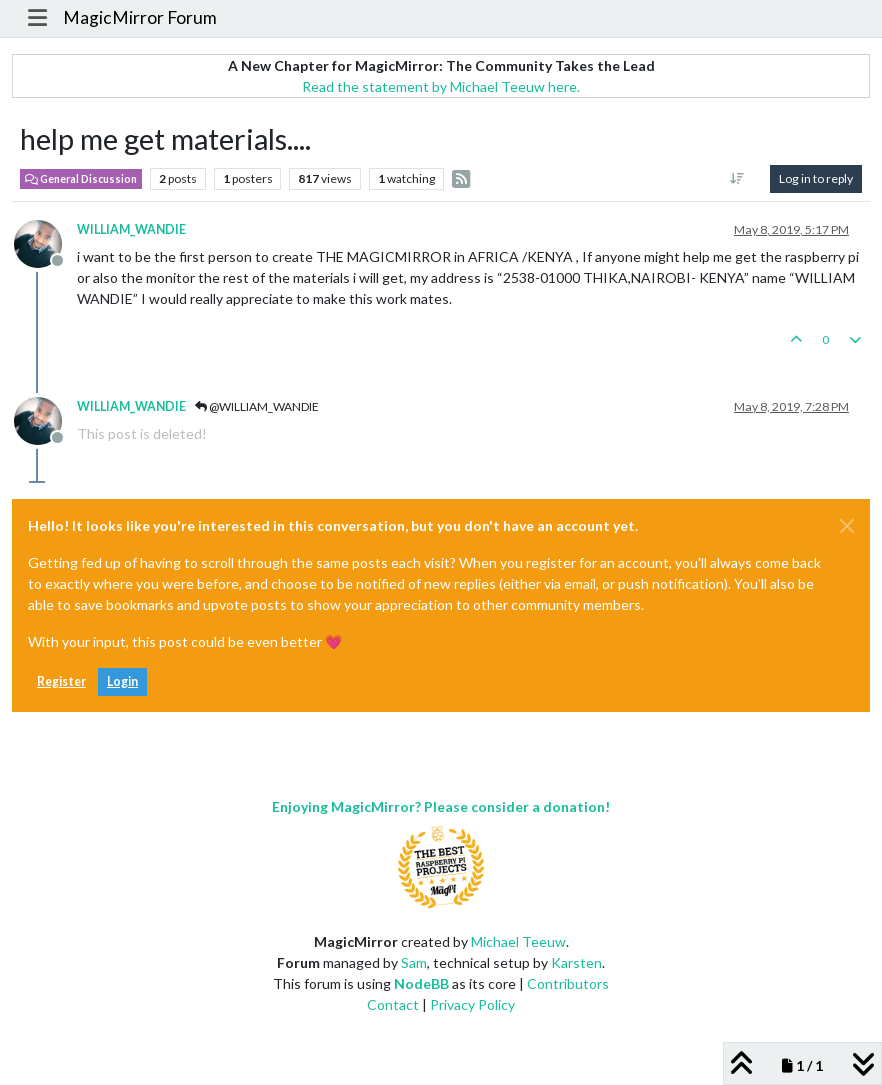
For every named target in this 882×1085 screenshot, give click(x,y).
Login (122, 681)
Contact (393, 1004)
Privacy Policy (472, 1004)
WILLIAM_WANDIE (131, 229)
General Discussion (81, 179)
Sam (414, 962)
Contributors (568, 983)
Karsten (576, 962)
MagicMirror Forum (140, 17)
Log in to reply (816, 178)
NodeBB (421, 983)
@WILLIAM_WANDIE (257, 406)
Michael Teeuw (518, 941)
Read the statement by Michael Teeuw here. (441, 86)
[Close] (847, 526)
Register (61, 681)
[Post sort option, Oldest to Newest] (737, 179)
